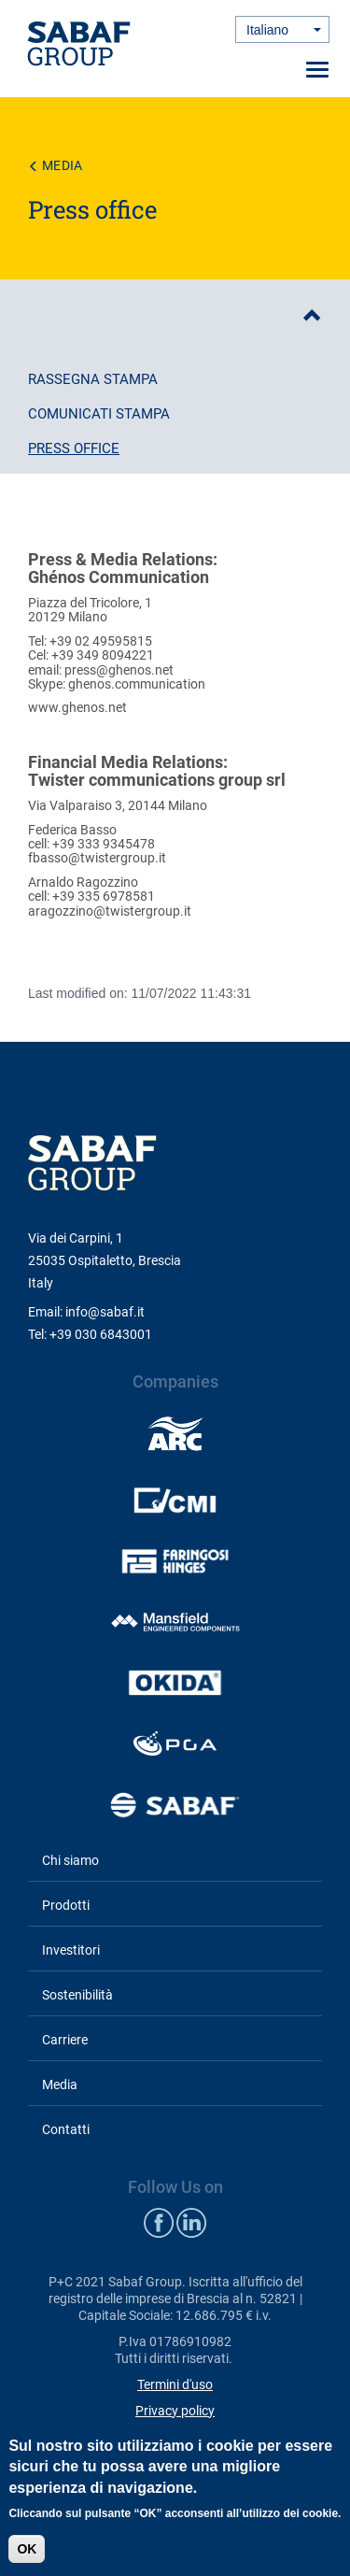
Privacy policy (175, 2410)
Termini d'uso (175, 2384)
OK (26, 2548)
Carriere (65, 2039)
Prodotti (66, 1905)
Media (62, 165)
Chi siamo (70, 1860)
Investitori (71, 1950)
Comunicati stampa (99, 414)
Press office (73, 448)
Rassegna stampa (93, 379)
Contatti (66, 2129)
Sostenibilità (77, 1994)
